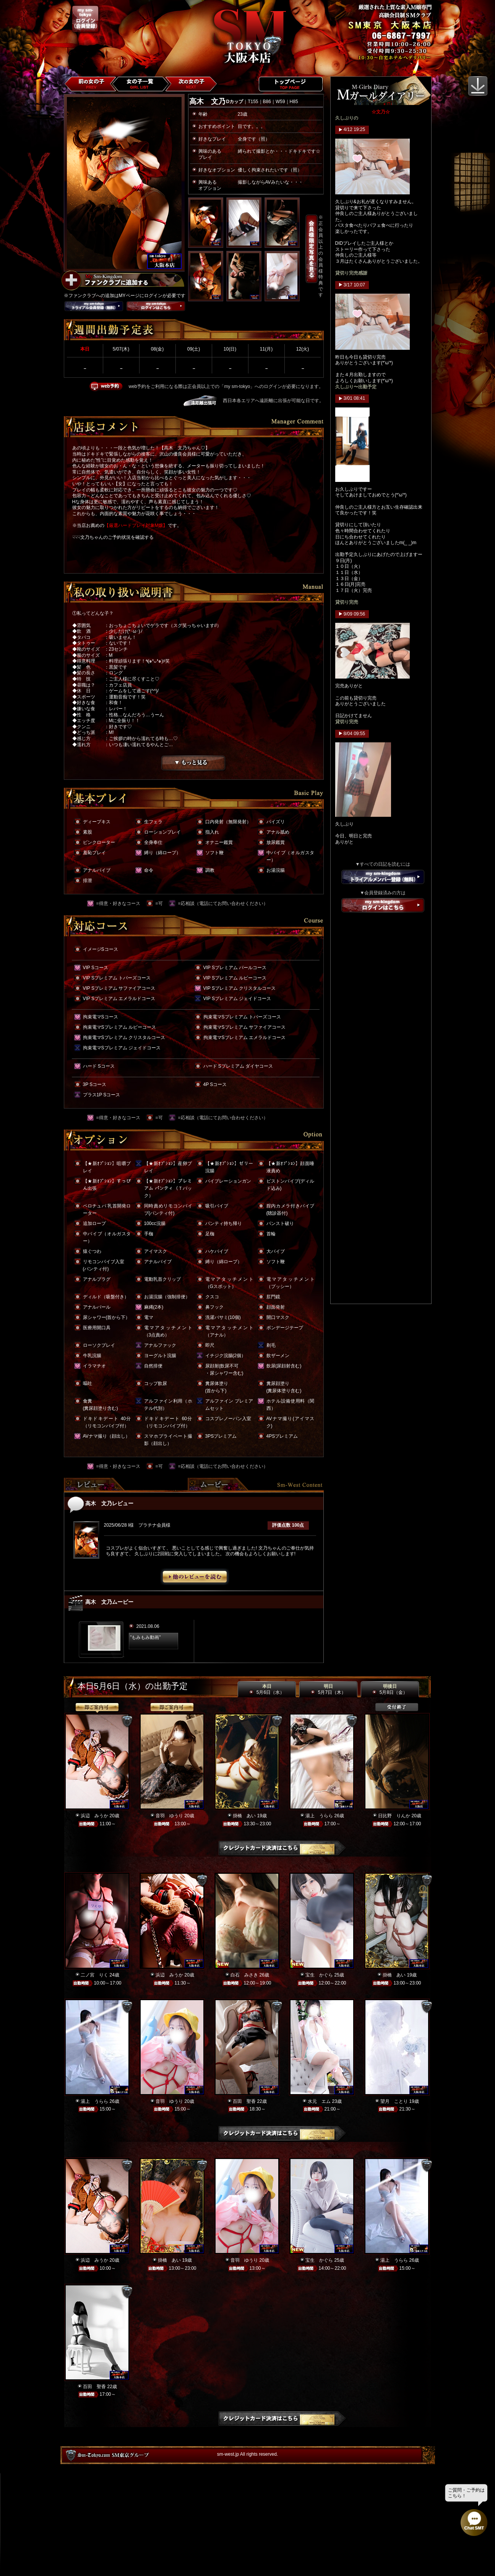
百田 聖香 (244, 2101)
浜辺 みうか (94, 1815)
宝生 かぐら (319, 1975)
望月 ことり (394, 2101)
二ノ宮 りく (94, 1975)
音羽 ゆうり (169, 1815)
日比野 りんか (394, 1815)
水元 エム (319, 2101)
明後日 (389, 1689)
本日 (266, 1689)
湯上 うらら (319, 1815)
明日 (328, 1689)
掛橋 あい (244, 1815)
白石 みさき (244, 1975)
